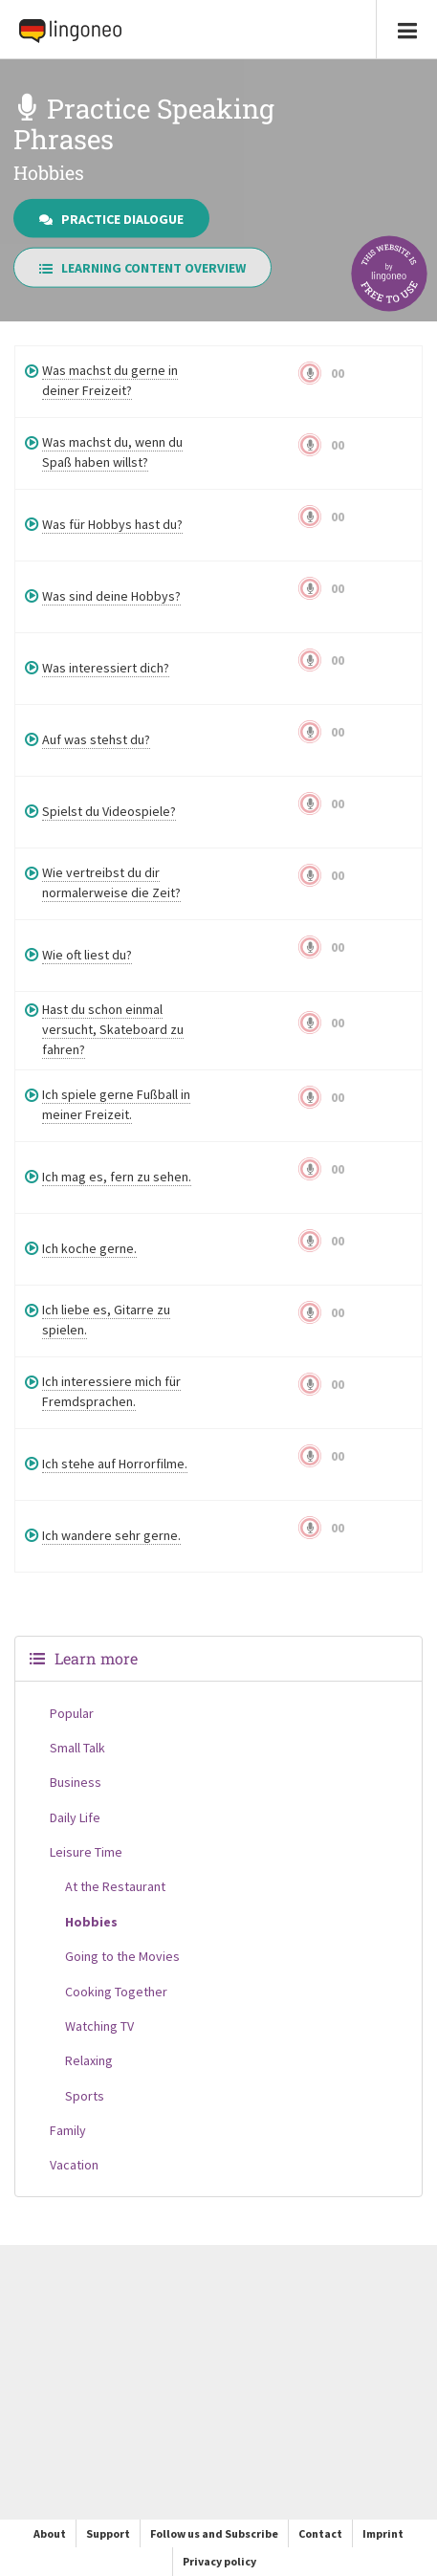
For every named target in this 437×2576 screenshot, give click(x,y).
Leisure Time (86, 1851)
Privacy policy (219, 2561)
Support (108, 2533)
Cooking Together (116, 1991)
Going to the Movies (122, 1956)
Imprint (383, 2533)
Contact (320, 2533)
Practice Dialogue (111, 218)
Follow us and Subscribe (214, 2533)
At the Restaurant (115, 1886)
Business (75, 1782)
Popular (72, 1713)
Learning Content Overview (142, 267)
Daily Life (75, 1817)
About (49, 2533)
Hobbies (91, 1921)
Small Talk (77, 1747)
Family (68, 2130)
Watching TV (99, 2026)
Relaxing (89, 2060)
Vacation (74, 2164)
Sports (84, 2095)
